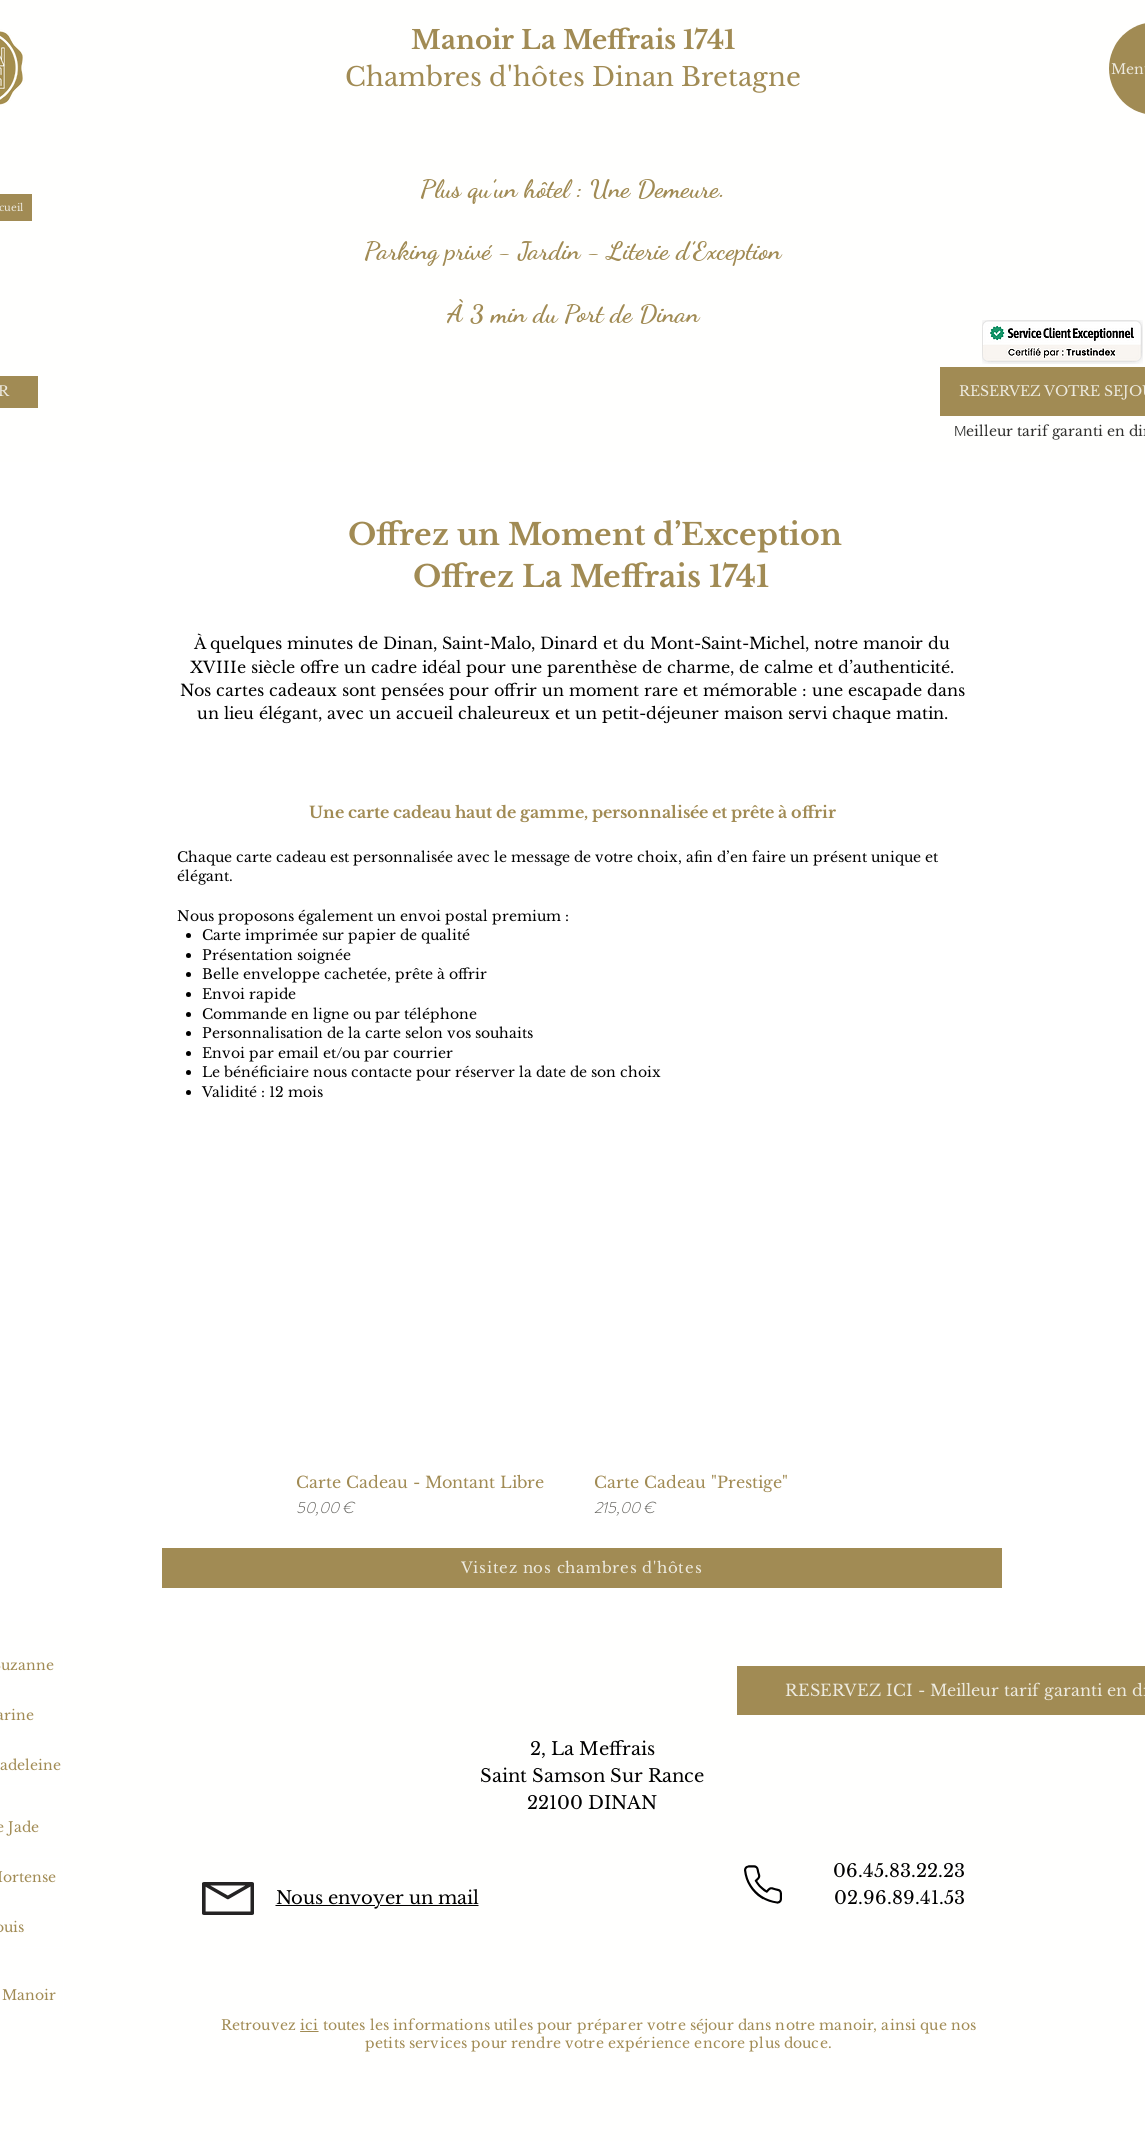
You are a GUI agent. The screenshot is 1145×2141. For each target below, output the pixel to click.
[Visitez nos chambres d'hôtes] (582, 1568)
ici (309, 2025)
